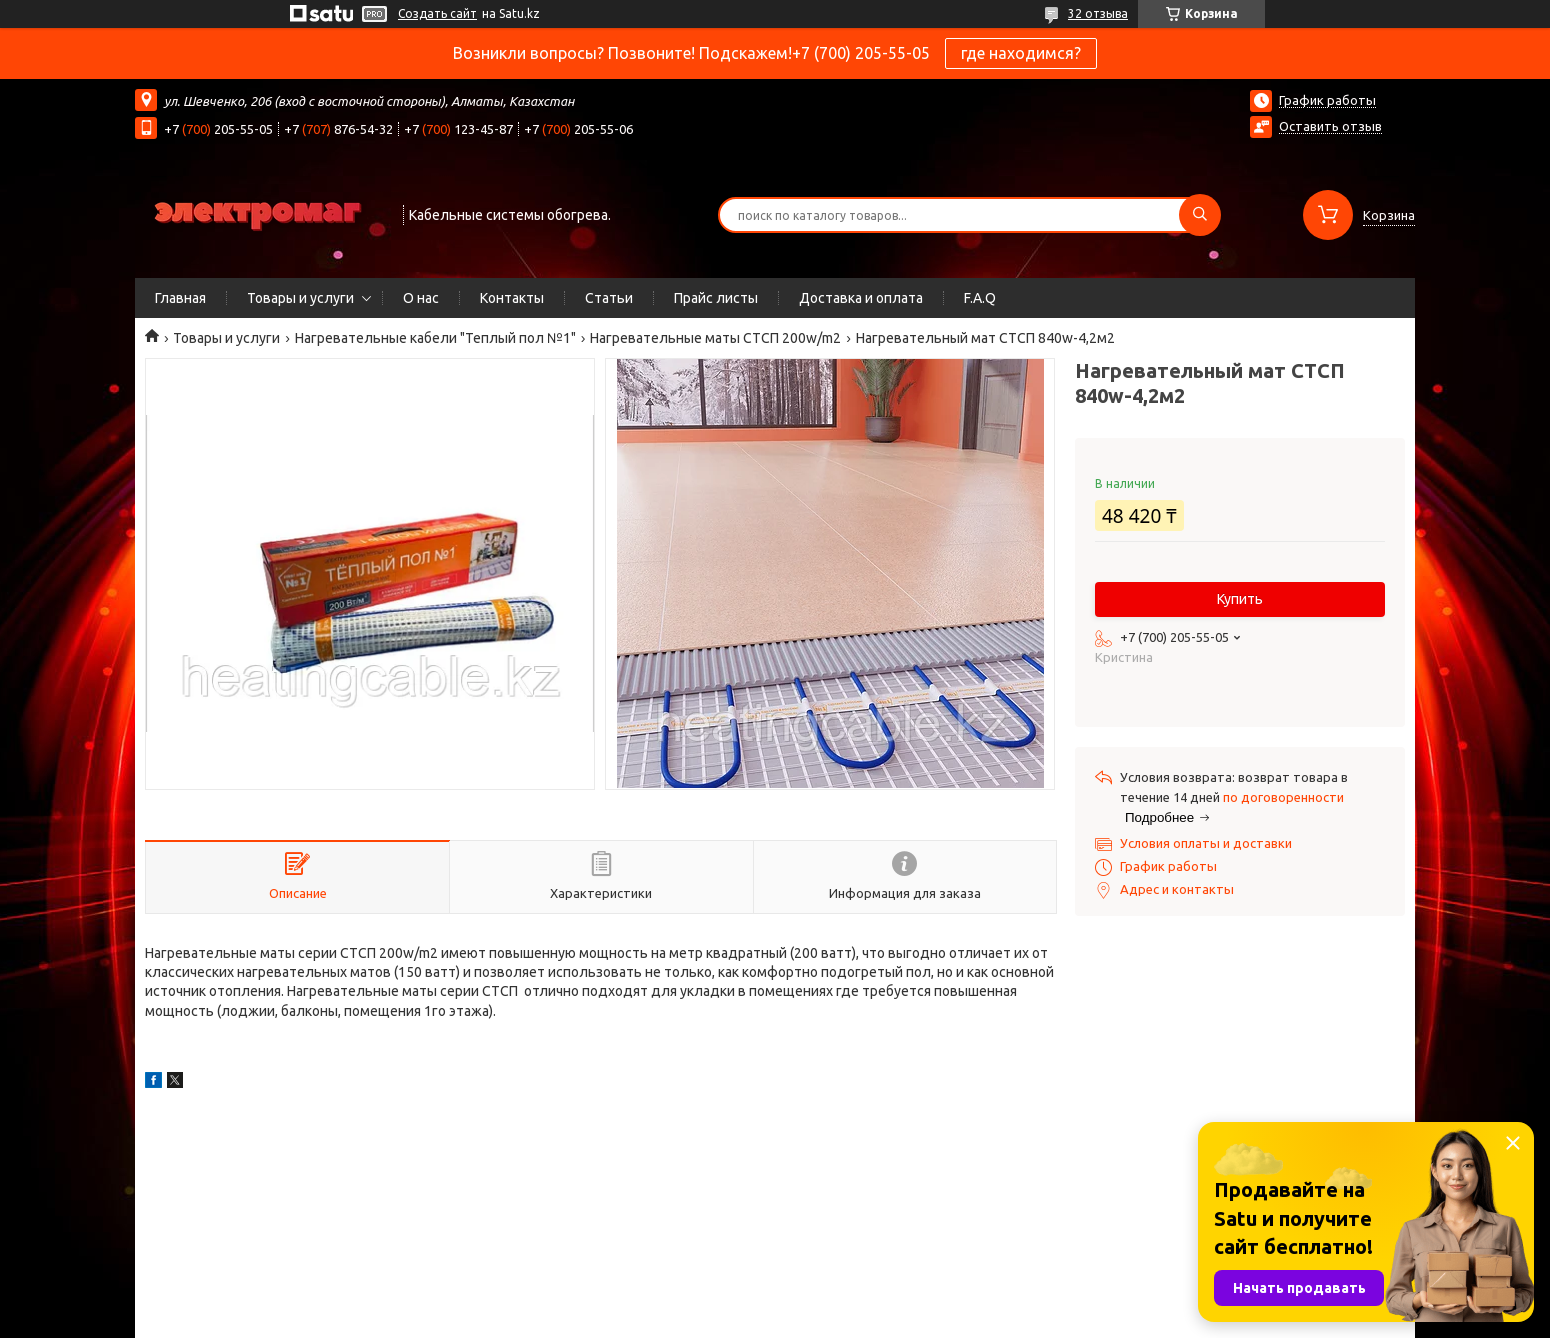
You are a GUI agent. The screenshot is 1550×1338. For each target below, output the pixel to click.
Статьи (609, 298)
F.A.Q (980, 298)
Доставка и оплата (861, 298)
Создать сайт (437, 13)
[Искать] (1200, 215)
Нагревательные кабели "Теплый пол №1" (435, 338)
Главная (180, 298)
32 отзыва (1098, 13)
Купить (1240, 599)
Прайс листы (716, 298)
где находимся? (1021, 53)
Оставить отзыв (1330, 126)
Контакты (512, 298)
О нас (421, 298)
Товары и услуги (300, 298)
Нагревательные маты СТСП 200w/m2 (715, 338)
